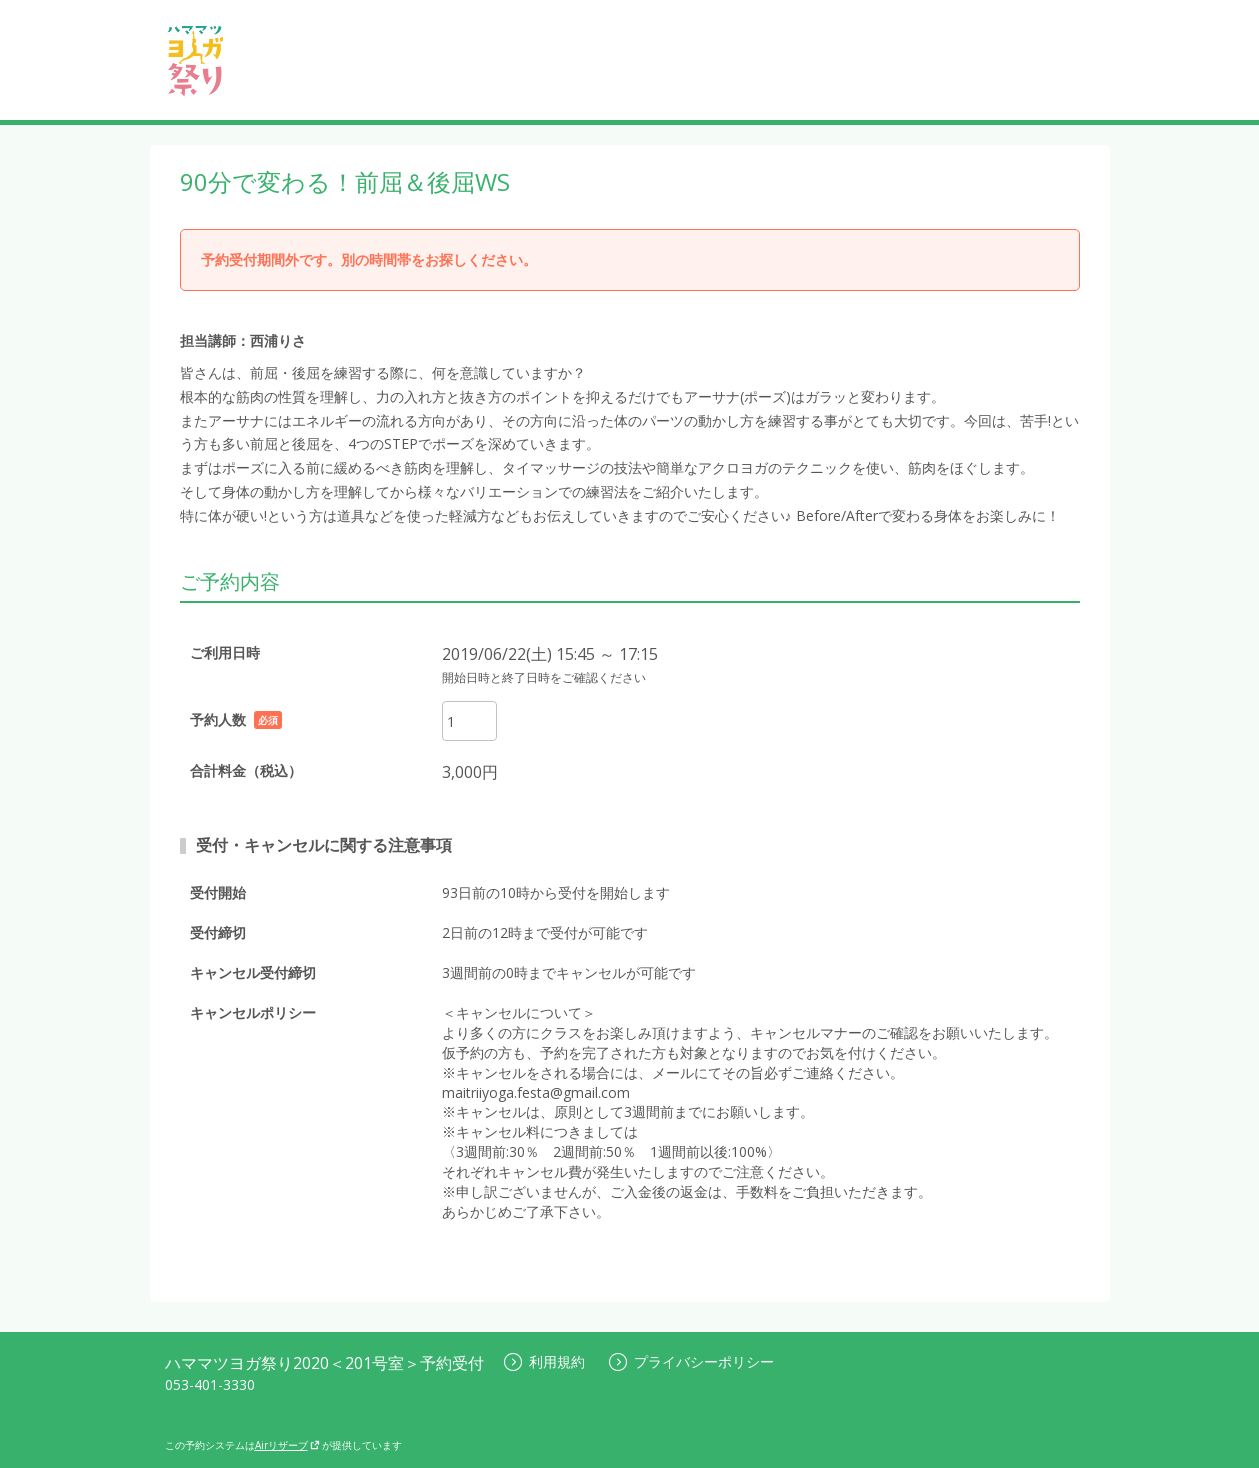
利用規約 (544, 1361)
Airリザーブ (287, 1445)
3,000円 (470, 772)
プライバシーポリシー (691, 1361)
